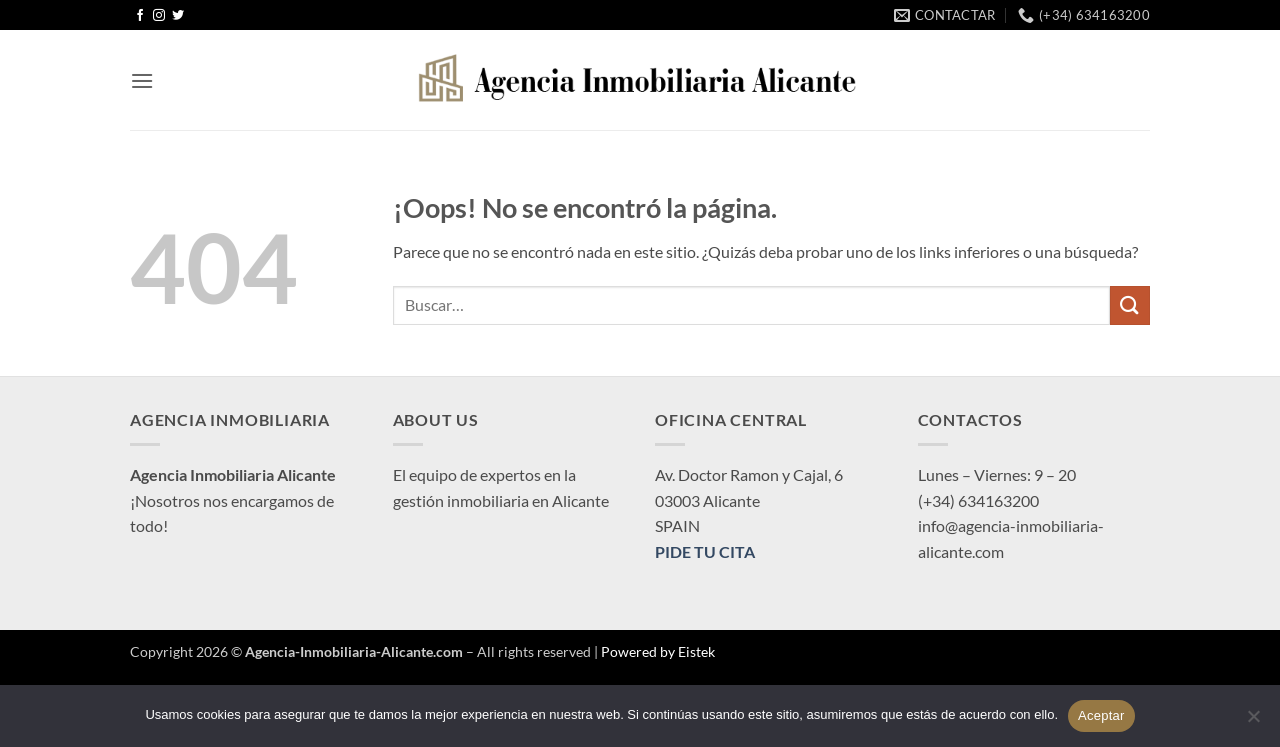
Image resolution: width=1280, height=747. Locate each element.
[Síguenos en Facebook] (140, 16)
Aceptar (1101, 715)
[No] (1253, 722)
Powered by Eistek (658, 651)
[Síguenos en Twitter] (178, 16)
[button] (142, 80)
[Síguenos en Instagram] (159, 16)
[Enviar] (1130, 305)
